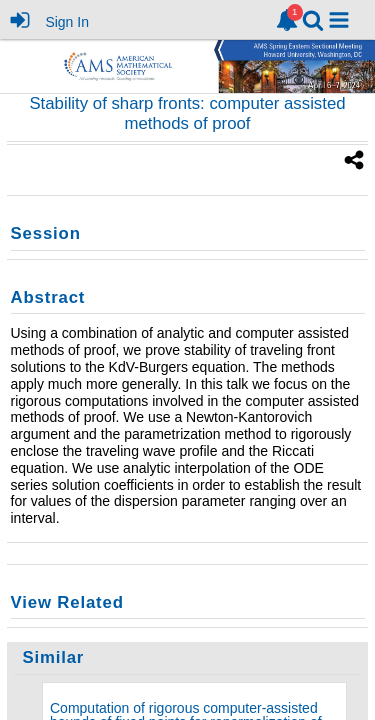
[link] (287, 20)
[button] (339, 20)
